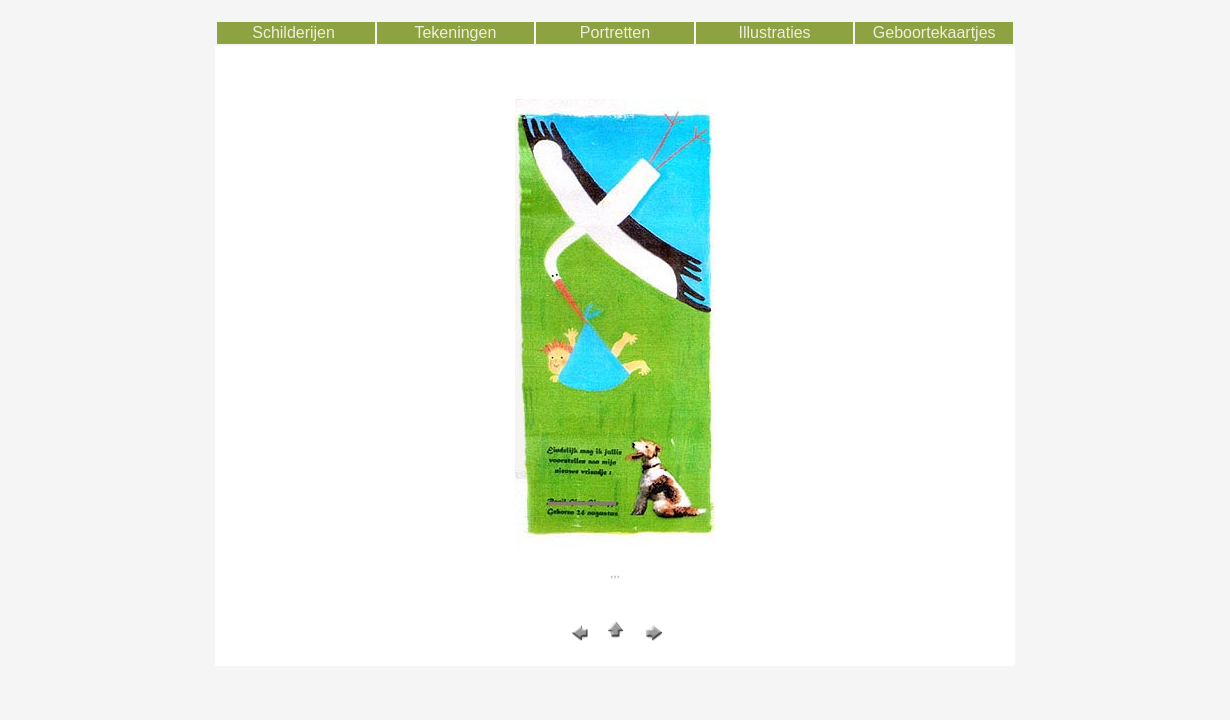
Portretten (615, 32)
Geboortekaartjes (934, 32)
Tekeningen (455, 32)
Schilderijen (293, 32)
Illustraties (775, 32)
